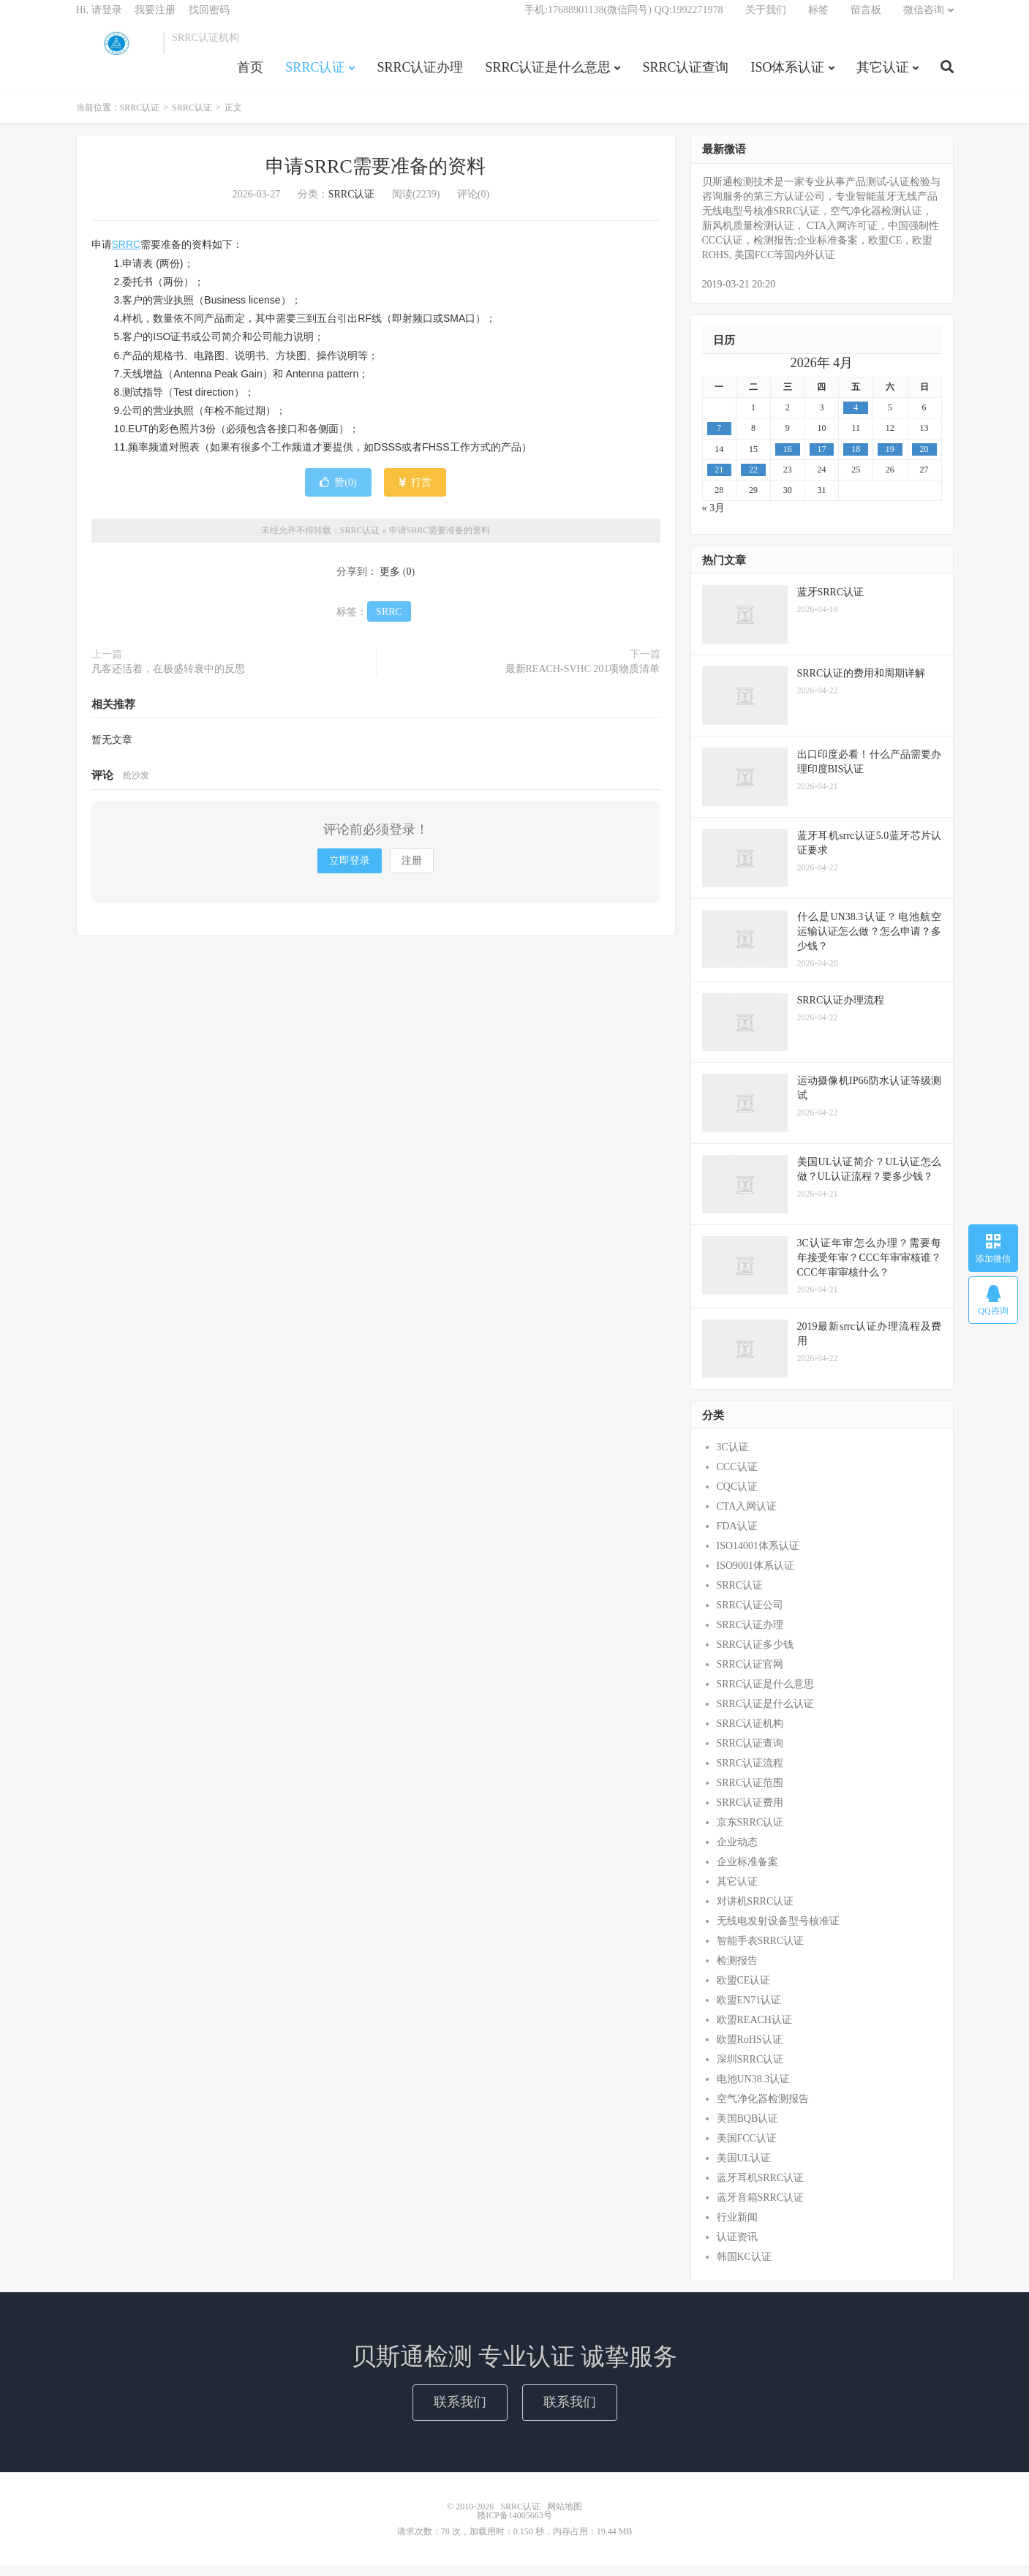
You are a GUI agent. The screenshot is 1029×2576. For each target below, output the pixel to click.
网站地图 (564, 2517)
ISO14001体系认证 (758, 1556)
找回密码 (209, 18)
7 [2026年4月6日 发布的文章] (719, 439)
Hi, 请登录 (99, 18)
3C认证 (733, 1457)
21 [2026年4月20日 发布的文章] (719, 480)
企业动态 (737, 1852)
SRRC (126, 255)
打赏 (415, 492)
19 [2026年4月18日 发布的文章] (890, 459)
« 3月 (713, 518)
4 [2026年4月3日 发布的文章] (855, 418)
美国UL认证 (744, 2168)
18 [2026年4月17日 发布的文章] (855, 459)
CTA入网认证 (747, 1516)
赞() (338, 492)
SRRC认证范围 (750, 1793)
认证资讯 (737, 2247)
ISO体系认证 (787, 76)
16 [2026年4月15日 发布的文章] (787, 459)
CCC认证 (737, 1477)
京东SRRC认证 (750, 1832)
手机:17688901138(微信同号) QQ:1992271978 (623, 18)
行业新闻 (737, 2227)
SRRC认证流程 (750, 1773)
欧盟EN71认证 (749, 2010)
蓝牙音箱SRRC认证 (760, 2207)
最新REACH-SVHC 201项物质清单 (582, 679)
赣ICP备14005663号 (514, 2526)
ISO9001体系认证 (756, 1575)
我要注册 (155, 18)
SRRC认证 (116, 52)
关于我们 (765, 18)
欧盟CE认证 (744, 1990)
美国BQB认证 (748, 2128)
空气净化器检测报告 (763, 2109)
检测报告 (737, 1970)
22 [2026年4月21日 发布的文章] (753, 480)
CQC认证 (737, 1496)
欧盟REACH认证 (754, 2030)
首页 (250, 76)
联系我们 (460, 2413)
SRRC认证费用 (750, 1812)
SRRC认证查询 (685, 76)
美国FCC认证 (747, 2148)
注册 (412, 870)
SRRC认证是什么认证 (766, 1714)
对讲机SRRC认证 (755, 1911)
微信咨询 (923, 18)
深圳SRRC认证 (750, 2069)
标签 (818, 18)
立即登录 (349, 870)
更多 (390, 581)
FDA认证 (737, 1536)
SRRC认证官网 (750, 1674)
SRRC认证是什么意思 (548, 76)
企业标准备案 (747, 1872)
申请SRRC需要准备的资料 (375, 177)
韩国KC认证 (744, 2266)
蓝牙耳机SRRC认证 (760, 2188)
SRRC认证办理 (420, 76)
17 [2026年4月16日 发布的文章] (821, 459)
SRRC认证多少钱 (755, 1654)
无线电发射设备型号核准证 (778, 1931)
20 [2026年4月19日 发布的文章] (924, 459)
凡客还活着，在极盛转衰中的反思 (168, 679)
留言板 (866, 18)
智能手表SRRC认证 (760, 1951)
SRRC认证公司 (750, 1615)
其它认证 (882, 76)
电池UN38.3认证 (754, 2089)
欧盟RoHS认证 (750, 2049)
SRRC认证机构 (750, 1733)
